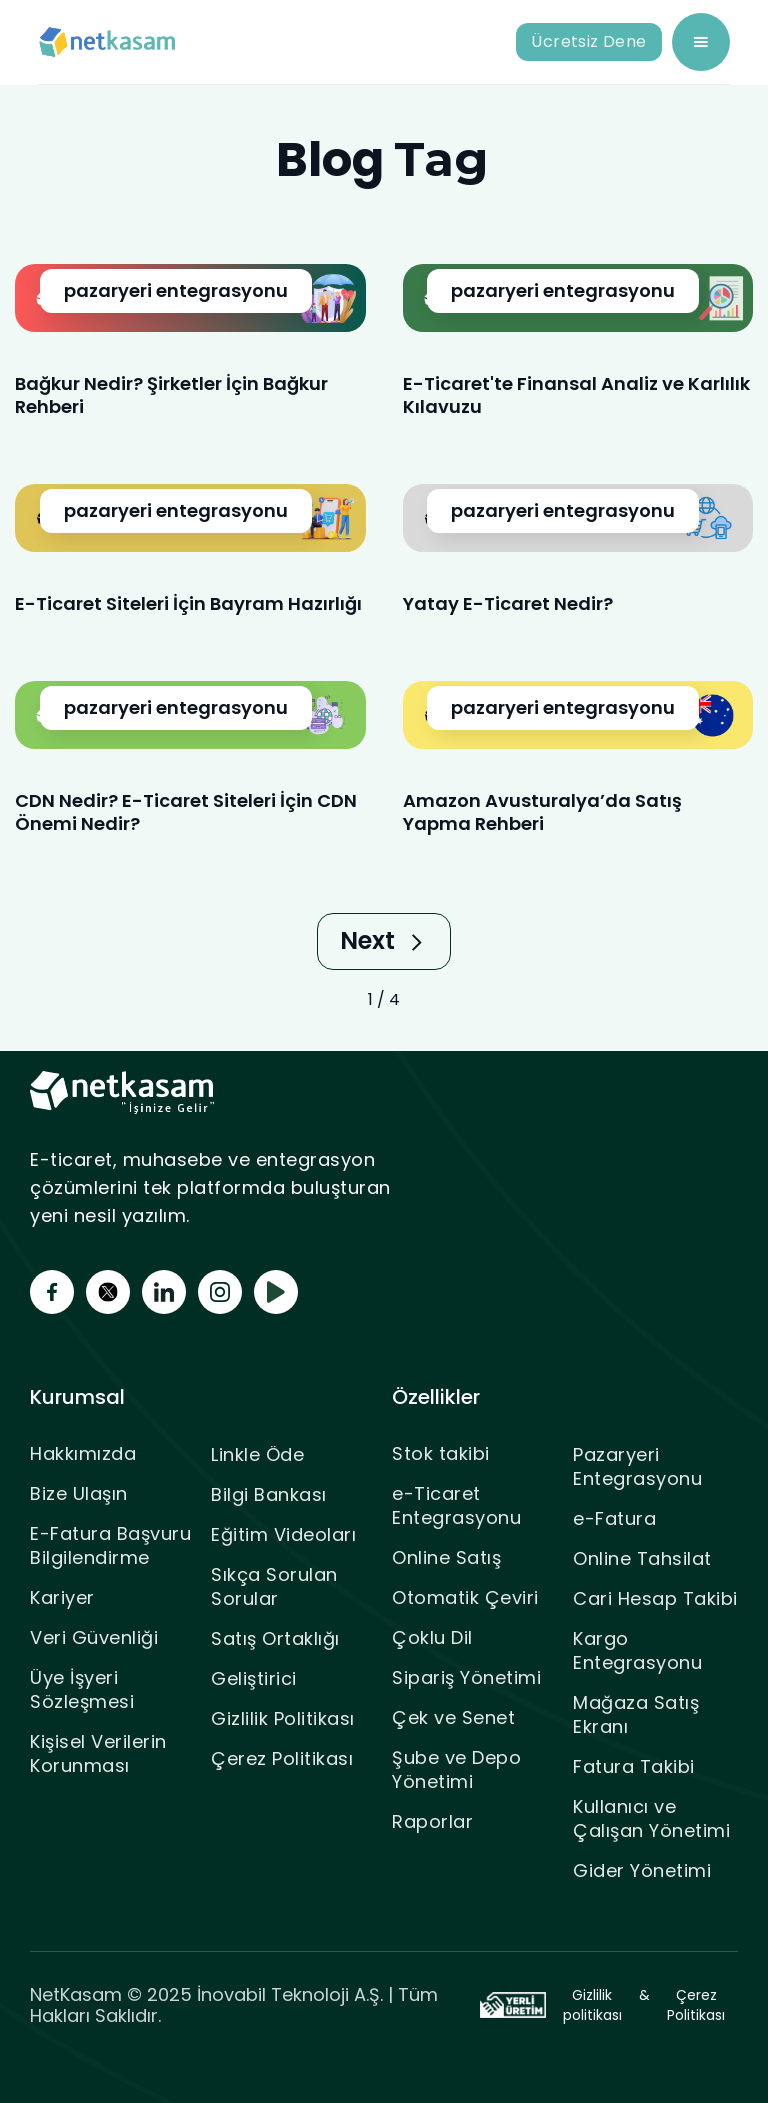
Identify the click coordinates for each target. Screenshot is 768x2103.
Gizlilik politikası (592, 2005)
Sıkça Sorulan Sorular (274, 1586)
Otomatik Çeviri (465, 1597)
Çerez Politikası (282, 1758)
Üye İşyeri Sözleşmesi (82, 1689)
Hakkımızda (83, 1453)
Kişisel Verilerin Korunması (98, 1753)
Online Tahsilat (642, 1558)
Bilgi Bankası (269, 1494)
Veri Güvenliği (94, 1637)
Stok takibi (441, 1453)
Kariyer (62, 1597)
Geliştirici (254, 1678)
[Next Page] (384, 941)
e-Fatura (614, 1518)
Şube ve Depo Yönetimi (456, 1769)
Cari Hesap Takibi (655, 1598)
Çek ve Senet (453, 1717)
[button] (701, 42)
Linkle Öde (257, 1454)
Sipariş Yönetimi (466, 1677)
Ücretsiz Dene (588, 41)
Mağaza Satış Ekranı (636, 1714)
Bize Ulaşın (79, 1493)
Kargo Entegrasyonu (637, 1650)
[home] (108, 42)
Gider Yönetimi (642, 1870)
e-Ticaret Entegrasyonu (456, 1505)
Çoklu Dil (432, 1637)
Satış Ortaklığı (275, 1638)
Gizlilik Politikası (283, 1718)
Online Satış (446, 1557)
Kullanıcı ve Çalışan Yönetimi (651, 1818)
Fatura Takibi (634, 1766)
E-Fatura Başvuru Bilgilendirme (110, 1545)
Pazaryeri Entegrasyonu (637, 1466)
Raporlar (432, 1821)
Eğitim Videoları (283, 1534)
